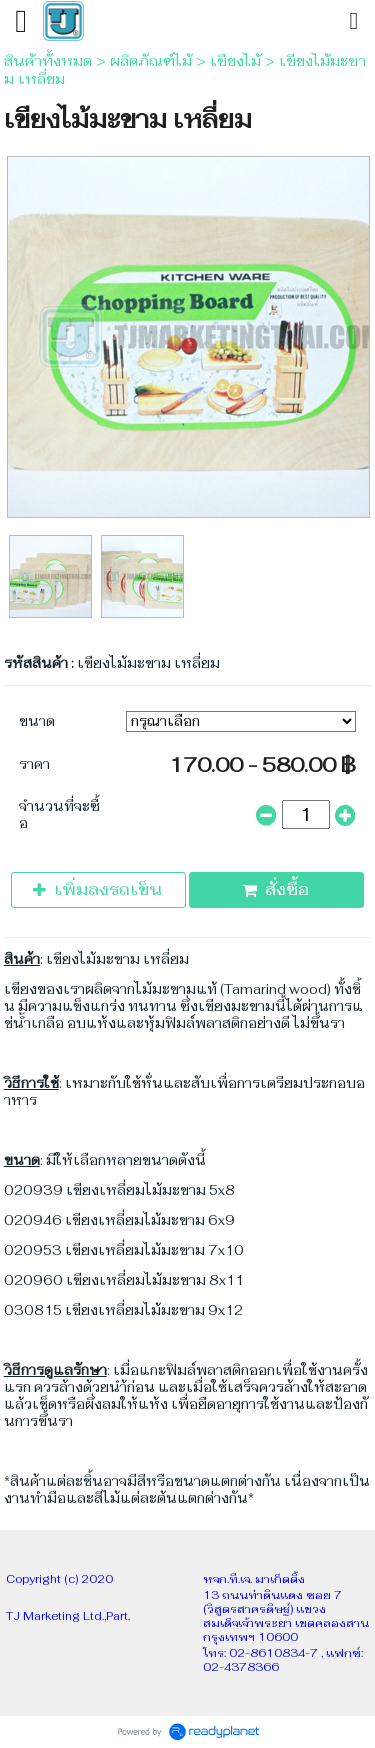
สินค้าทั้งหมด (48, 61)
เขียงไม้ (235, 61)
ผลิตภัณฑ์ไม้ (151, 61)
